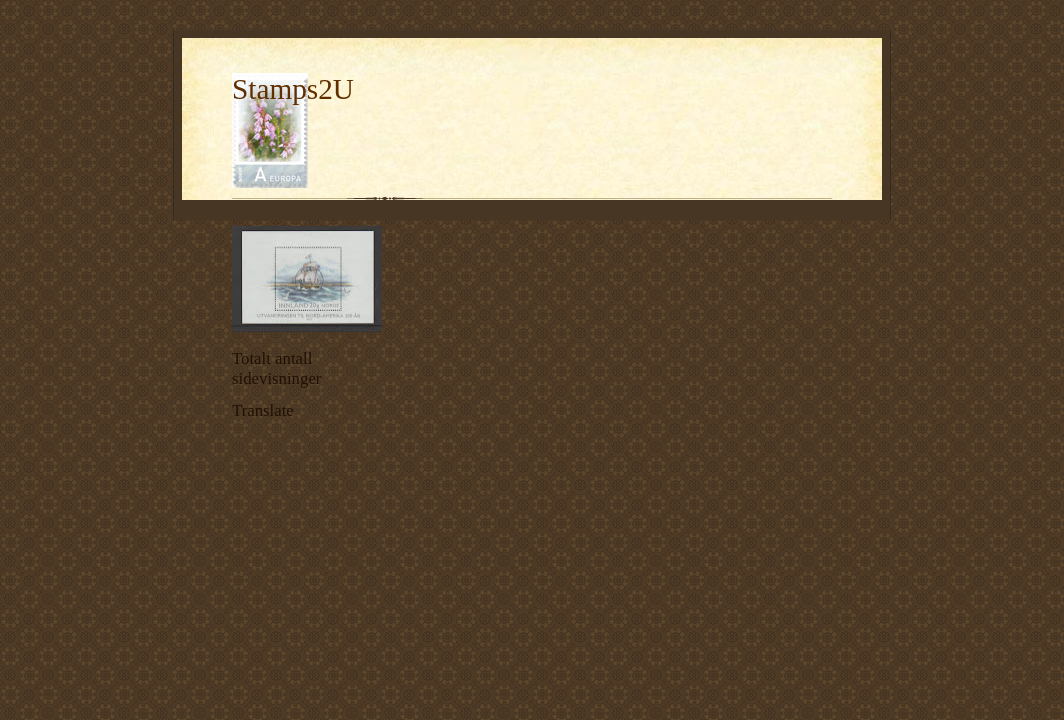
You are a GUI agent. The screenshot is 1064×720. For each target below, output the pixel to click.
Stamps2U (293, 89)
